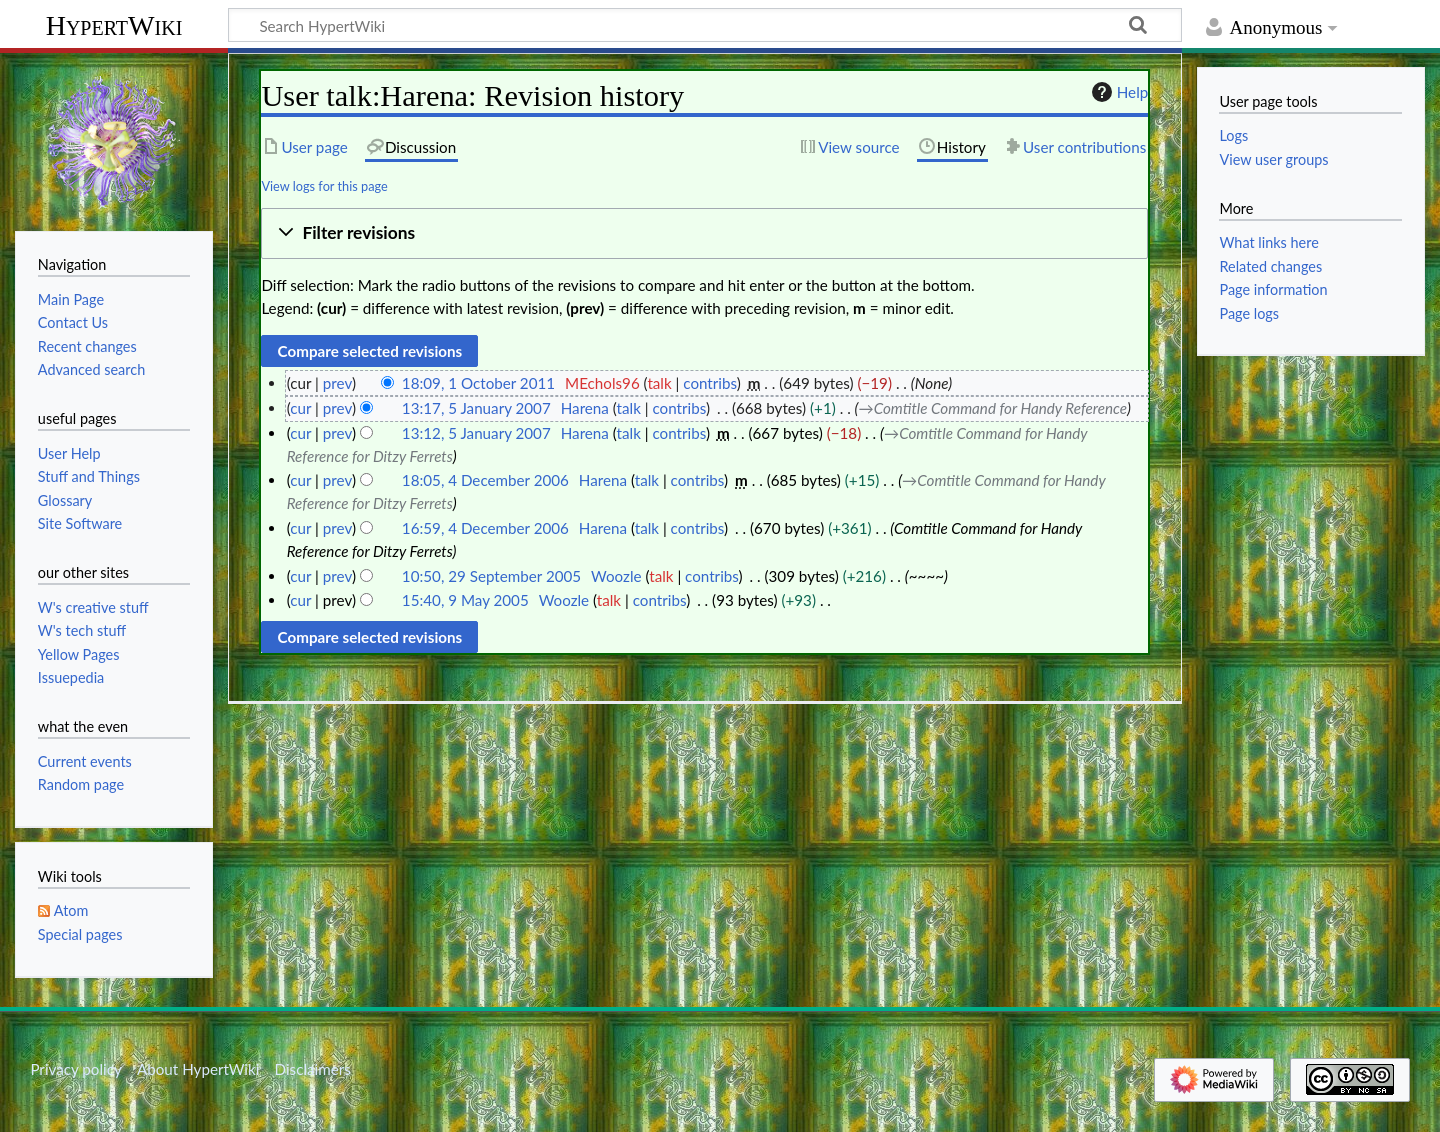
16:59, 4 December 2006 (485, 528)
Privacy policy (75, 1069)
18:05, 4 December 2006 (485, 480)
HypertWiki (114, 25)
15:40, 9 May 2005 (465, 600)
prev (337, 383)
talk (659, 383)
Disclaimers (313, 1069)
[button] (704, 233)
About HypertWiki (198, 1069)
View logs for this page (324, 186)
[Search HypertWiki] (705, 25)
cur (300, 408)
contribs (709, 383)
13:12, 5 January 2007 (476, 433)
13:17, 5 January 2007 (476, 408)
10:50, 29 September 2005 (491, 576)
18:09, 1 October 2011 (478, 383)
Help (1117, 92)
